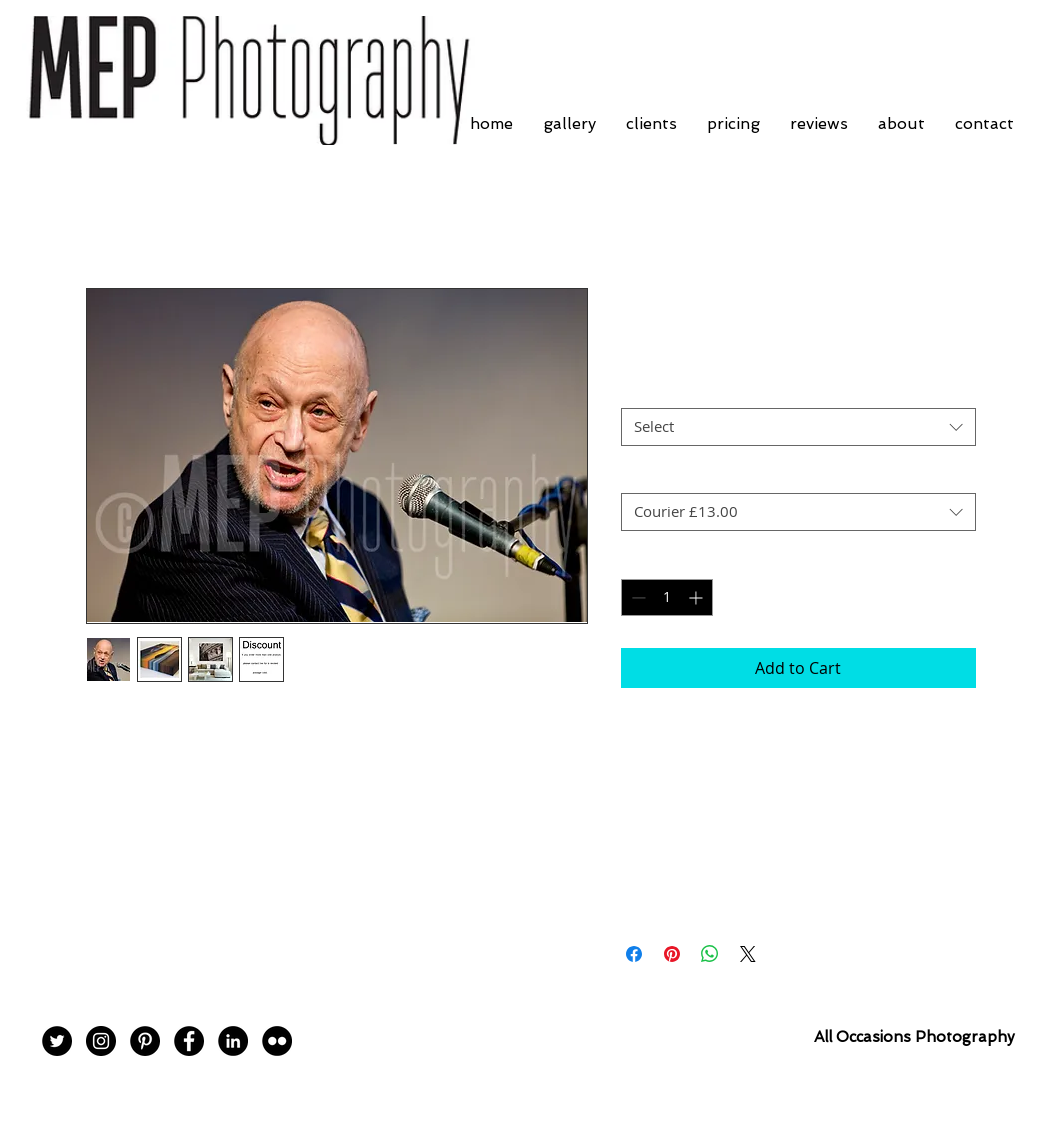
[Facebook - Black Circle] (189, 1041)
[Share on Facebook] (634, 954)
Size (634, 390)
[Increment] (697, 597)
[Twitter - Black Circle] (57, 1041)
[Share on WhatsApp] (710, 954)
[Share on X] (748, 954)
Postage (647, 475)
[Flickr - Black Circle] (277, 1041)
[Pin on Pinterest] (672, 954)
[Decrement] (636, 597)
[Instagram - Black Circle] (101, 1041)
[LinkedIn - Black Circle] (233, 1041)
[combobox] (798, 427)
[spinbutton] (667, 597)
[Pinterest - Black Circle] (145, 1041)
